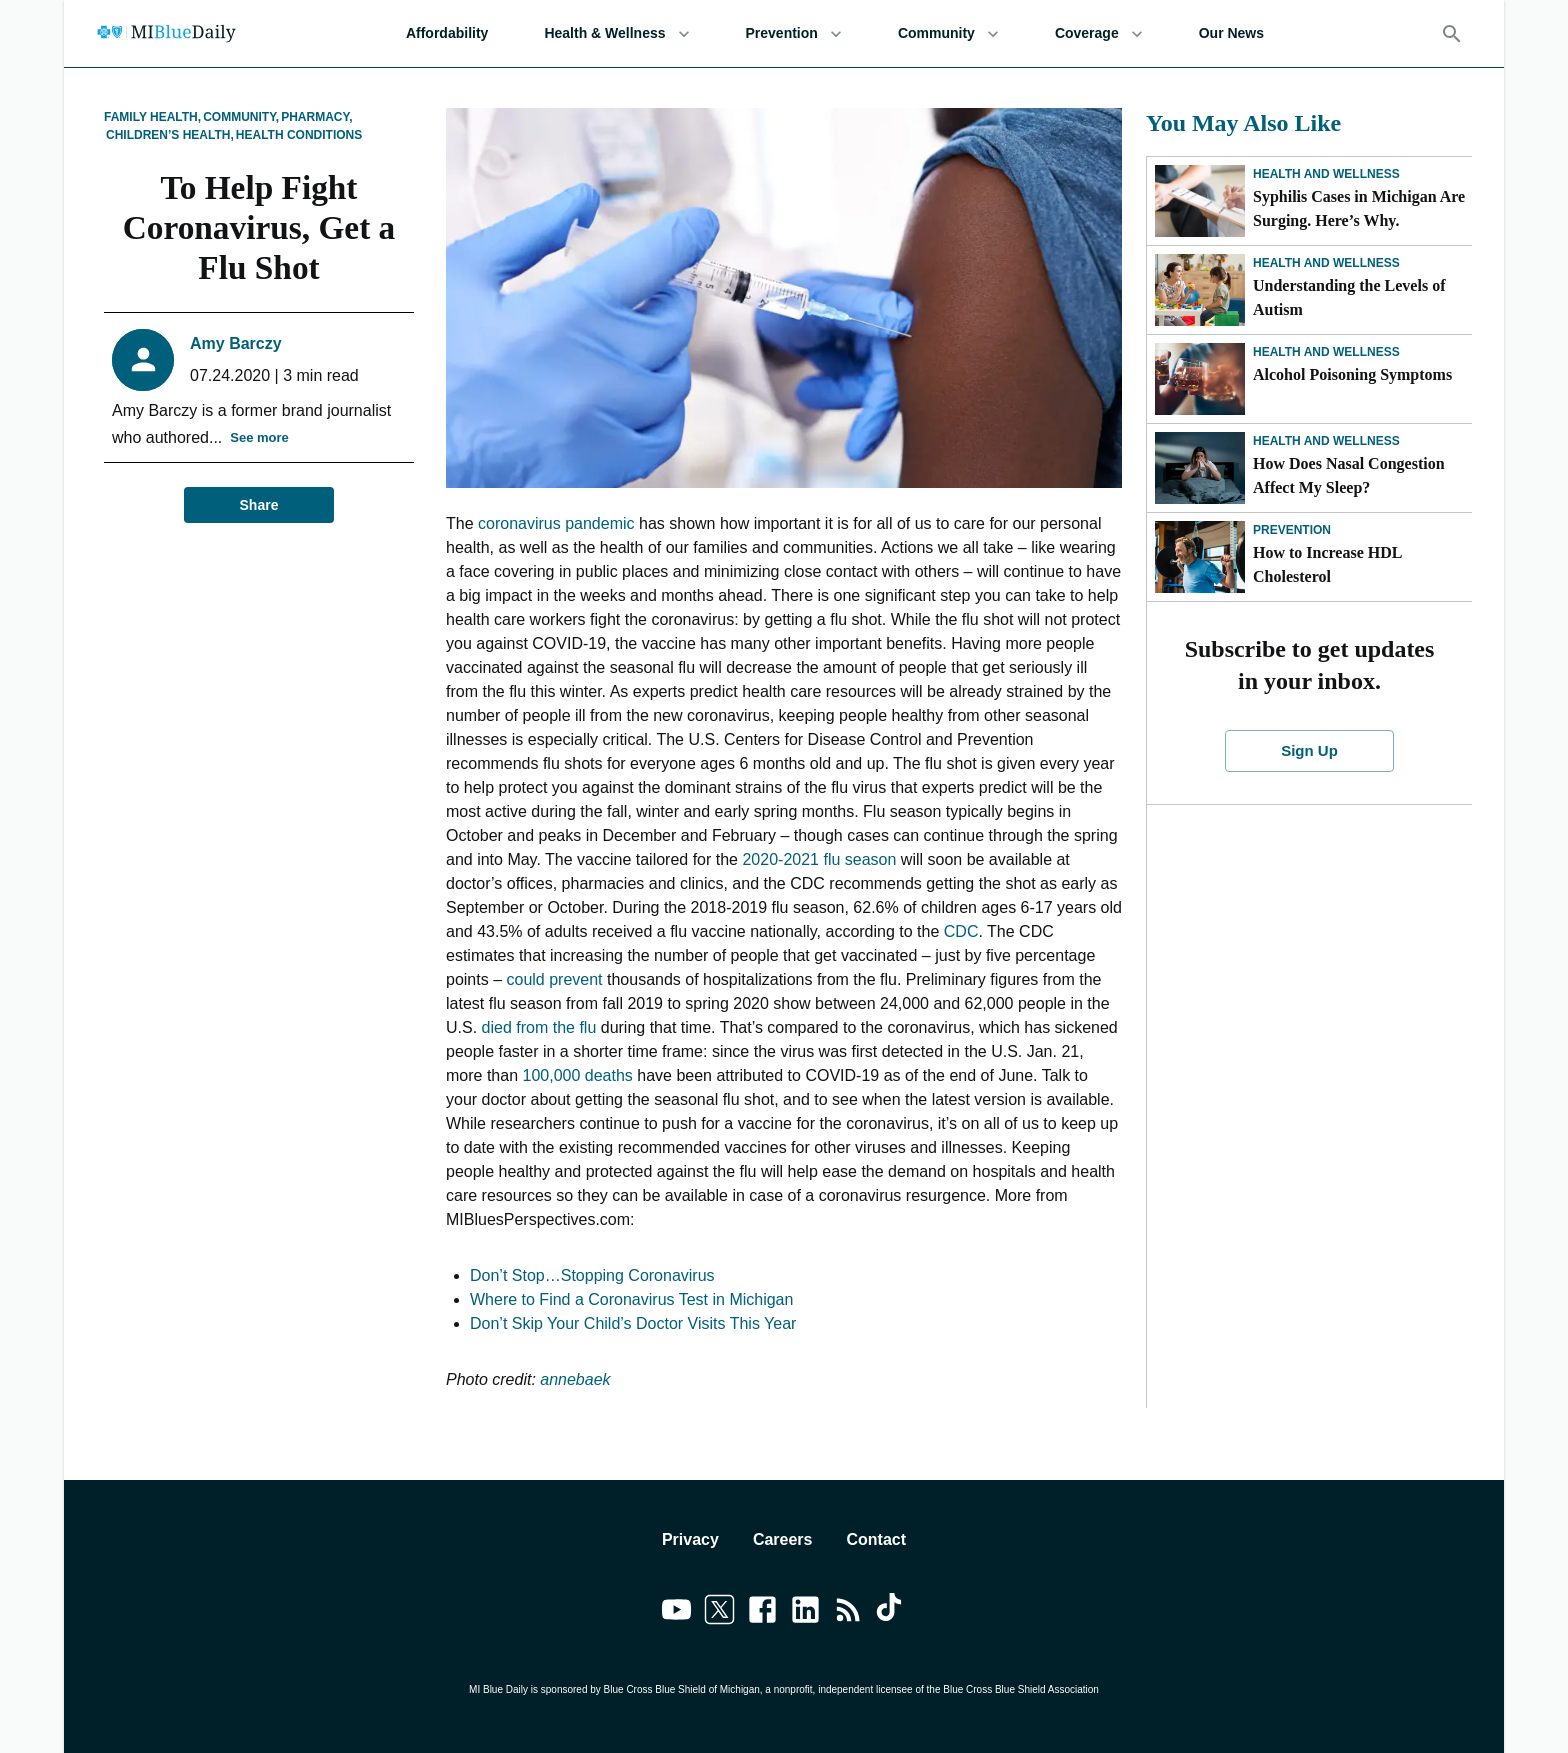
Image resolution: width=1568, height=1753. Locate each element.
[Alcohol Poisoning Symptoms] (1200, 379)
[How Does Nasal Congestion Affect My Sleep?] (1200, 468)
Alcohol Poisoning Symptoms (1352, 374)
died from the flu (539, 1027)
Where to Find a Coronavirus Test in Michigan (631, 1299)
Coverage (1099, 33)
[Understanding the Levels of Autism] (1200, 290)
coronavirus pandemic (556, 523)
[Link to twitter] (719, 1613)
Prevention (794, 33)
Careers (783, 1539)
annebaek (573, 1379)
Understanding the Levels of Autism (1349, 297)
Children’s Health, (170, 135)
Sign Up (1310, 751)
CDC (958, 931)
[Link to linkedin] (805, 1613)
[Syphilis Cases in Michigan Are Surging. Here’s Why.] (1200, 201)
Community (948, 33)
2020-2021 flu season (819, 859)
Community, (241, 117)
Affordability (447, 33)
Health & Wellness (616, 33)
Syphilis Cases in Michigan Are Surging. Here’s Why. (1359, 208)
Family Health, (152, 117)
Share (259, 505)
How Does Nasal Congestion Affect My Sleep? (1349, 475)
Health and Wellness (1326, 174)
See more (259, 438)
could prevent (556, 979)
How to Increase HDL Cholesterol (1327, 564)
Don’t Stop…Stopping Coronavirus (592, 1275)
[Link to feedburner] (848, 1613)
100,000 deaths (577, 1075)
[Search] (1452, 34)
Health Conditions (299, 135)
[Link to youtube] (676, 1613)
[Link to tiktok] (891, 1613)
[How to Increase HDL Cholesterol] (1200, 557)
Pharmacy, (316, 117)
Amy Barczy (236, 343)
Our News (1231, 33)
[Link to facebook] (762, 1613)
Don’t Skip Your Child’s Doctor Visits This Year (633, 1323)
